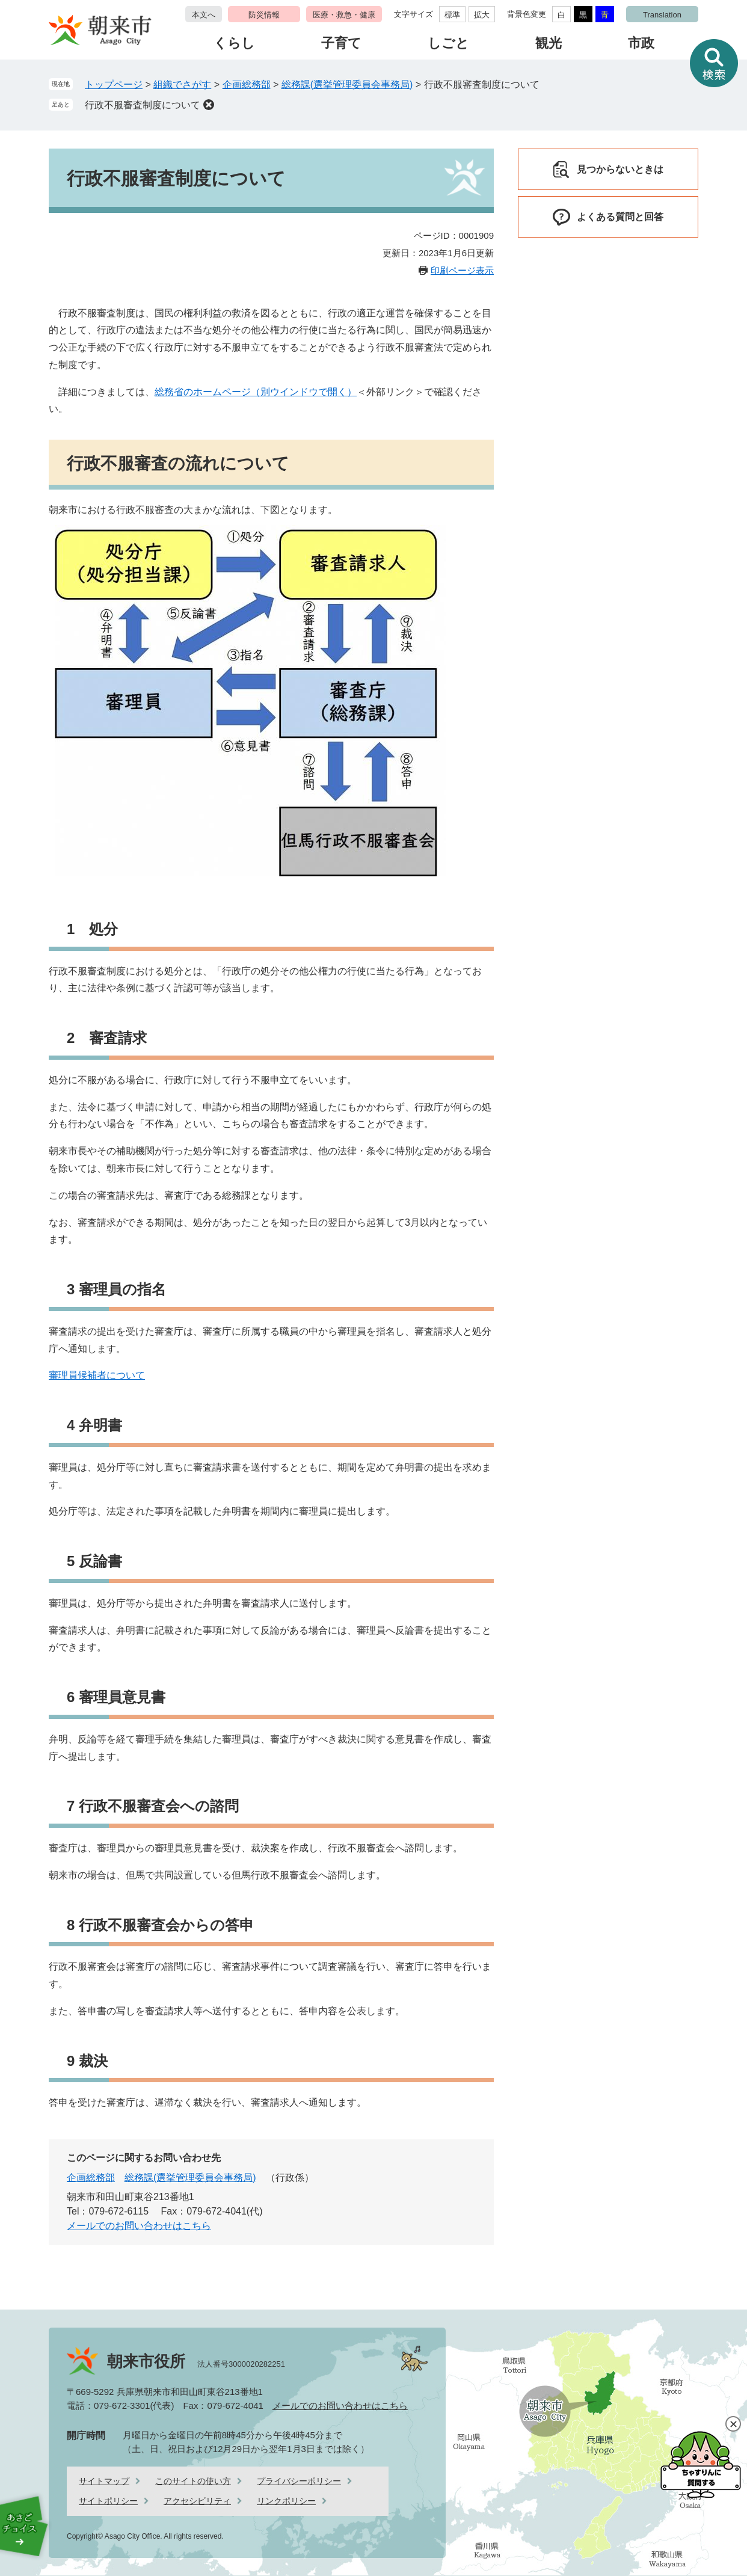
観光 (548, 43)
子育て (341, 43)
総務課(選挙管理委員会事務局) (347, 84)
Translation (662, 14)
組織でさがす (182, 84)
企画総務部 (247, 84)
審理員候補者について (97, 1375)
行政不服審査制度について (142, 105)
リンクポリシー (286, 2501)
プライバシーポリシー (299, 2481)
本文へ (203, 14)
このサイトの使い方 (193, 2481)
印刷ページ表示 (462, 270)
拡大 (482, 14)
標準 (452, 14)
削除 (208, 104)
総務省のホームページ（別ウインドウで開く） (256, 392)
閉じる (733, 2424)
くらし (234, 43)
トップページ (114, 84)
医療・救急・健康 (344, 14)
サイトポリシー (108, 2501)
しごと (448, 43)
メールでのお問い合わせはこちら (139, 2226)
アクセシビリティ (197, 2501)
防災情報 (264, 14)
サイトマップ (104, 2481)
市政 (641, 43)
